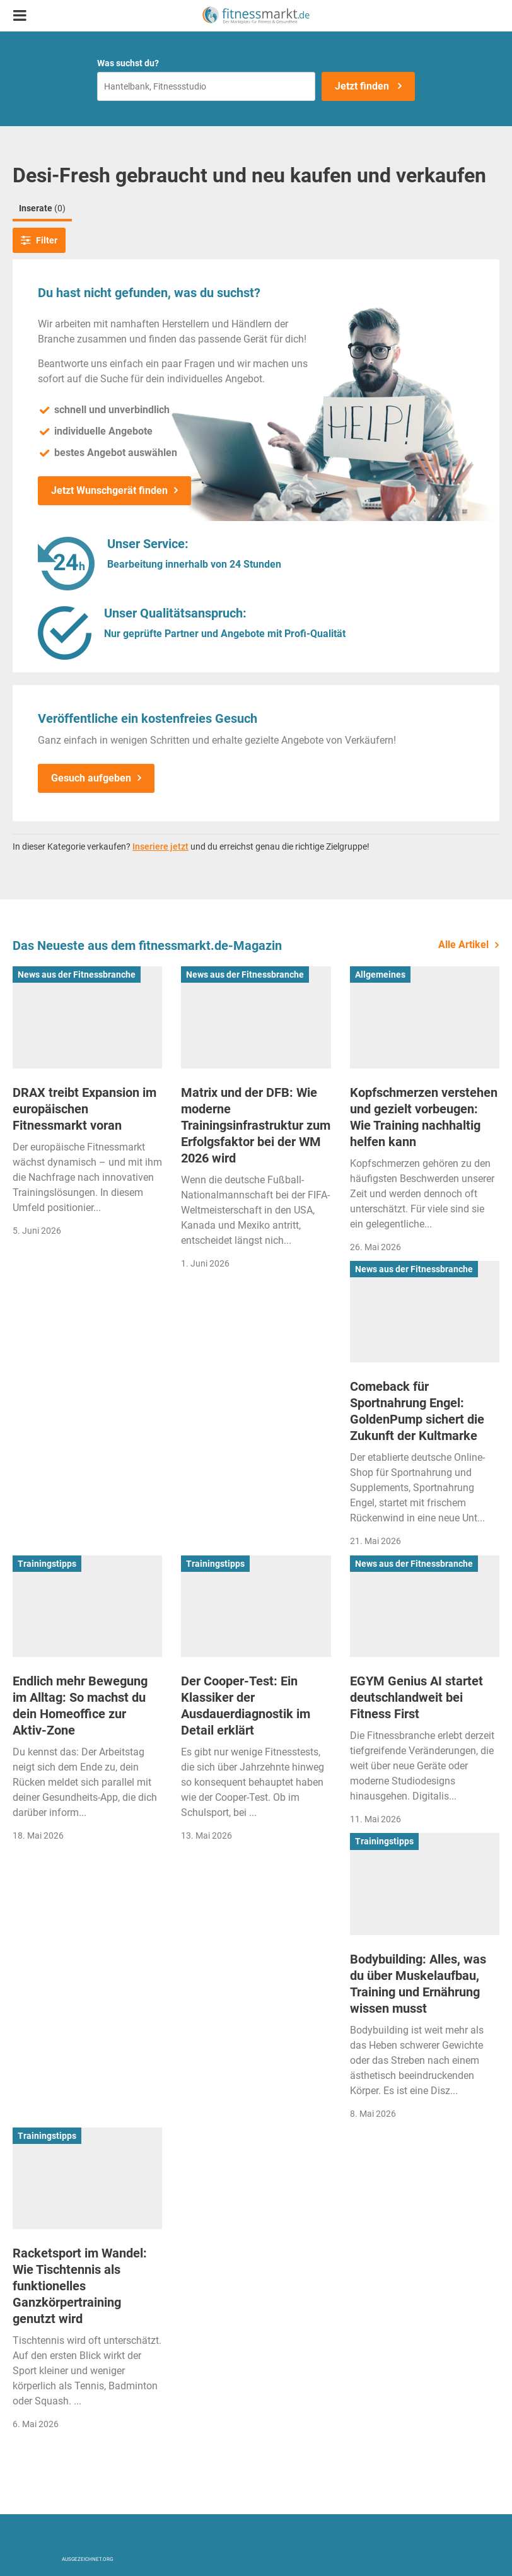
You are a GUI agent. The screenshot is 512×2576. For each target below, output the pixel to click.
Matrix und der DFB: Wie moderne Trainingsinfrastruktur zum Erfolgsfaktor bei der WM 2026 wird (255, 1125)
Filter (39, 240)
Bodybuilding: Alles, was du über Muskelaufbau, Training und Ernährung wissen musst (418, 1984)
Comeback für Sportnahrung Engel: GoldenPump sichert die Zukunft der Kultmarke (417, 1411)
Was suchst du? (128, 63)
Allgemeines (380, 974)
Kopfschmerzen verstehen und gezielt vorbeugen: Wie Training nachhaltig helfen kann (423, 1117)
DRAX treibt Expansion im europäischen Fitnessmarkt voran (84, 1109)
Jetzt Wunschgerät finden (109, 490)
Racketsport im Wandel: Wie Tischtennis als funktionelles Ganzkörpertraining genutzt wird (80, 2285)
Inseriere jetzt (160, 846)
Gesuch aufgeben (91, 778)
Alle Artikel (463, 945)
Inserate (42, 208)
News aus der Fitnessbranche (77, 974)
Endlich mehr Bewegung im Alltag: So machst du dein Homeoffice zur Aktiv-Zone (80, 1705)
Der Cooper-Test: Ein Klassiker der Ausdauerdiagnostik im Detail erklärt (245, 1705)
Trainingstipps (47, 1564)
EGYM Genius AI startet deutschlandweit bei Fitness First (416, 1697)
